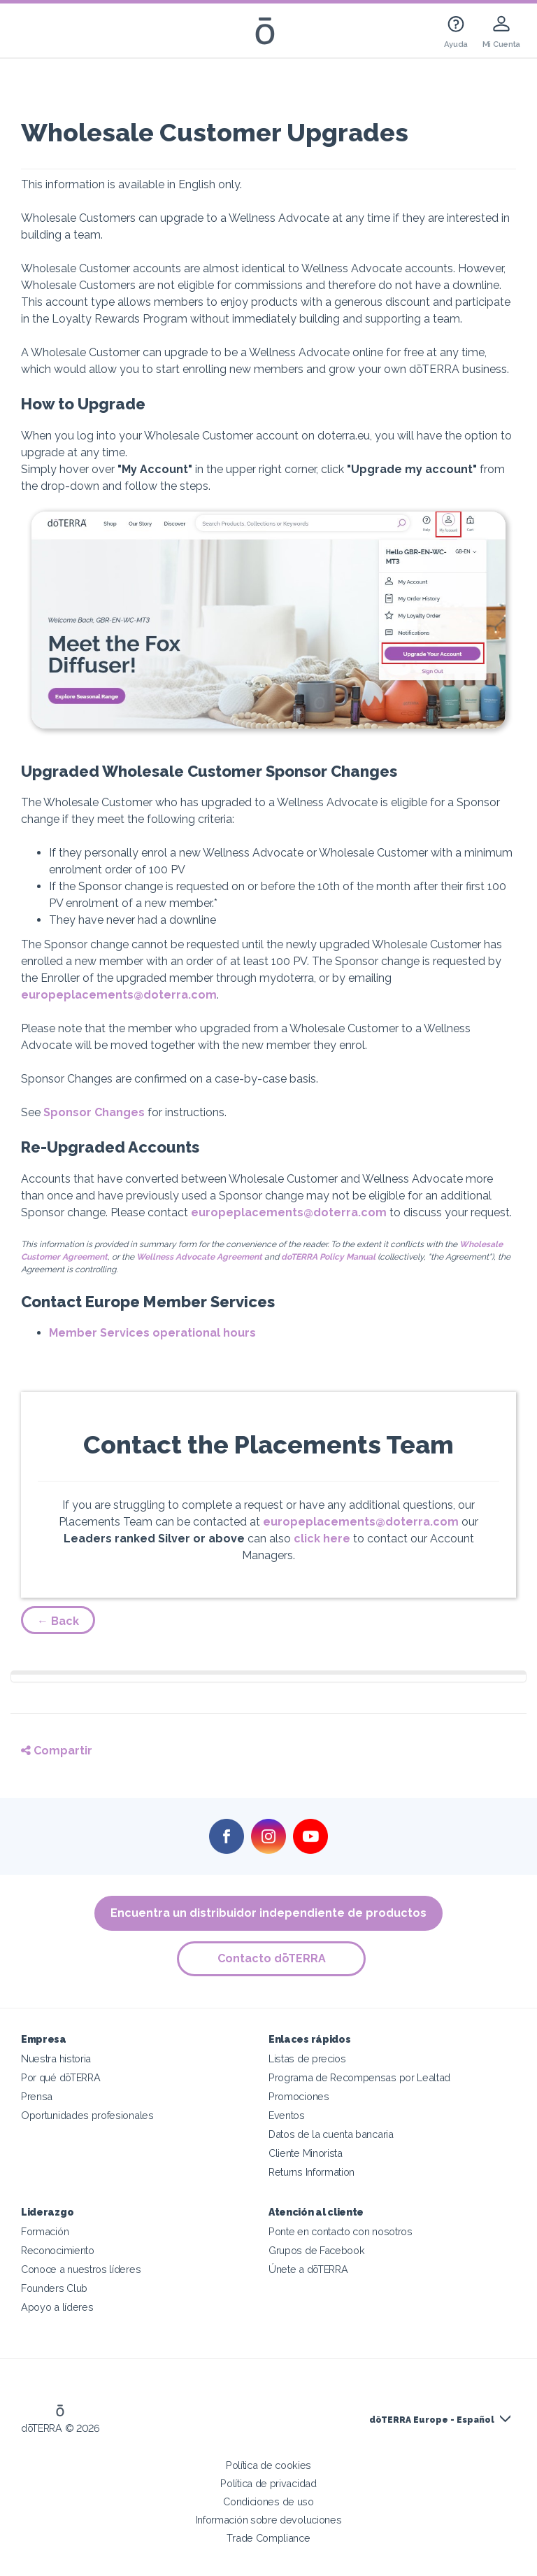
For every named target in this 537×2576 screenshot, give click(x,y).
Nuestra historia (56, 2058)
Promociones (298, 2096)
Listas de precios (307, 2058)
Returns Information (311, 2172)
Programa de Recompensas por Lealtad (359, 2077)
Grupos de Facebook (316, 2250)
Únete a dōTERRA (308, 2269)
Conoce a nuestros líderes (81, 2269)
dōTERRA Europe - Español (431, 2420)
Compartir (56, 1750)
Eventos (286, 2115)
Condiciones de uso (268, 2501)
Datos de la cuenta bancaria (331, 2134)
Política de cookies (268, 2465)
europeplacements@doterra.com (119, 994)
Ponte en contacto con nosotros (340, 2231)
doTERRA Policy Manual (328, 1257)
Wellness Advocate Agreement (199, 1257)
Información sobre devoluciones (269, 2520)
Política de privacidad (268, 2483)
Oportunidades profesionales (87, 2115)
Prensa (36, 2096)
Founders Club (54, 2288)
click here (322, 1538)
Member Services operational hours (152, 1332)
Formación (45, 2231)
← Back (58, 1621)
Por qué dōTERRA (60, 2077)
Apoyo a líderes (57, 2307)
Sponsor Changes (94, 1112)
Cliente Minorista (305, 2153)
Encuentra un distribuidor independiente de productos (268, 1913)
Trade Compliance (268, 2538)
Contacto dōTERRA (272, 1958)
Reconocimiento (57, 2250)
